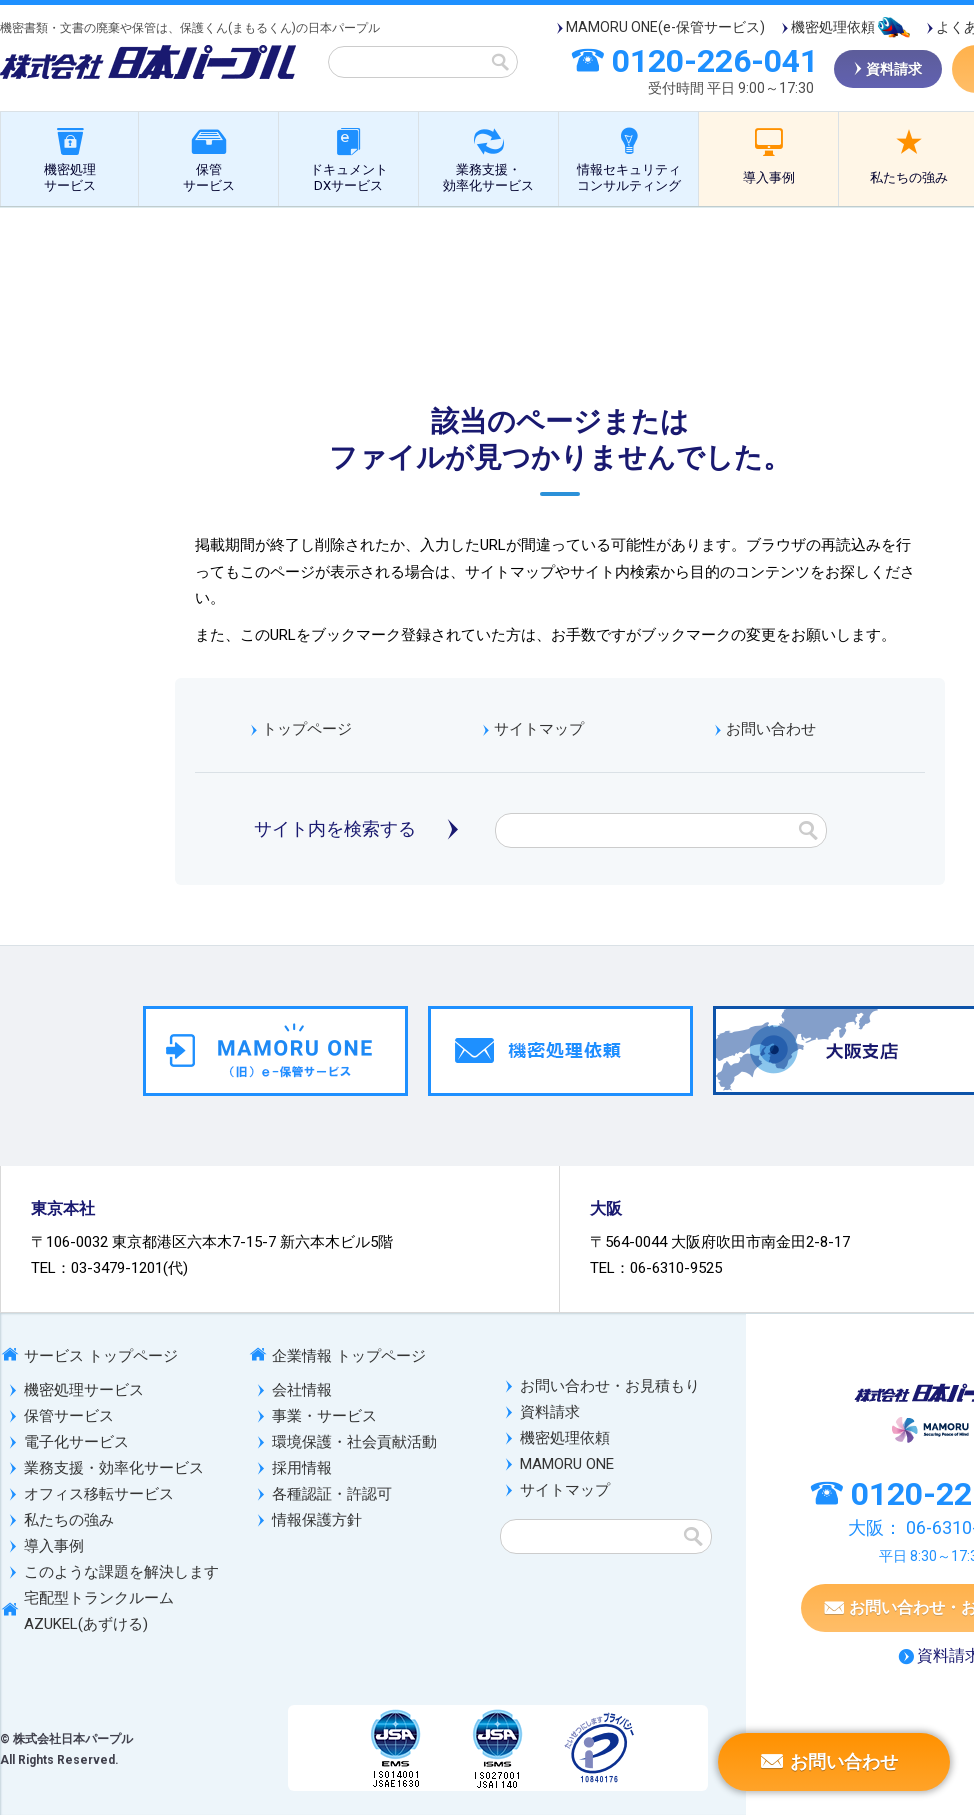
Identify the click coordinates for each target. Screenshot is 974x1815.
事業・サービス (324, 1416)
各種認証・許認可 (332, 1494)
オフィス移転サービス (99, 1494)
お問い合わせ (771, 729)
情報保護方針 (317, 1520)
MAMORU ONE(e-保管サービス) (665, 27)
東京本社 (63, 1208)
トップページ (307, 729)
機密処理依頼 (833, 27)
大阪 (606, 1208)
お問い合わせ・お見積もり (610, 1386)
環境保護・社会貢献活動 (354, 1442)
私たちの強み (69, 1520)
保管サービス (209, 177)
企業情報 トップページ (349, 1356)
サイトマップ (539, 729)
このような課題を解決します (121, 1572)
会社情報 (302, 1390)
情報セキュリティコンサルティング (629, 177)
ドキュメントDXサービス (349, 177)
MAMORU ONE (567, 1464)
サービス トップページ (101, 1356)
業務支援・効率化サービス (488, 177)
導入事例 (769, 177)
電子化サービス (76, 1442)
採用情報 (302, 1468)
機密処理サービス (70, 177)
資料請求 (550, 1412)
